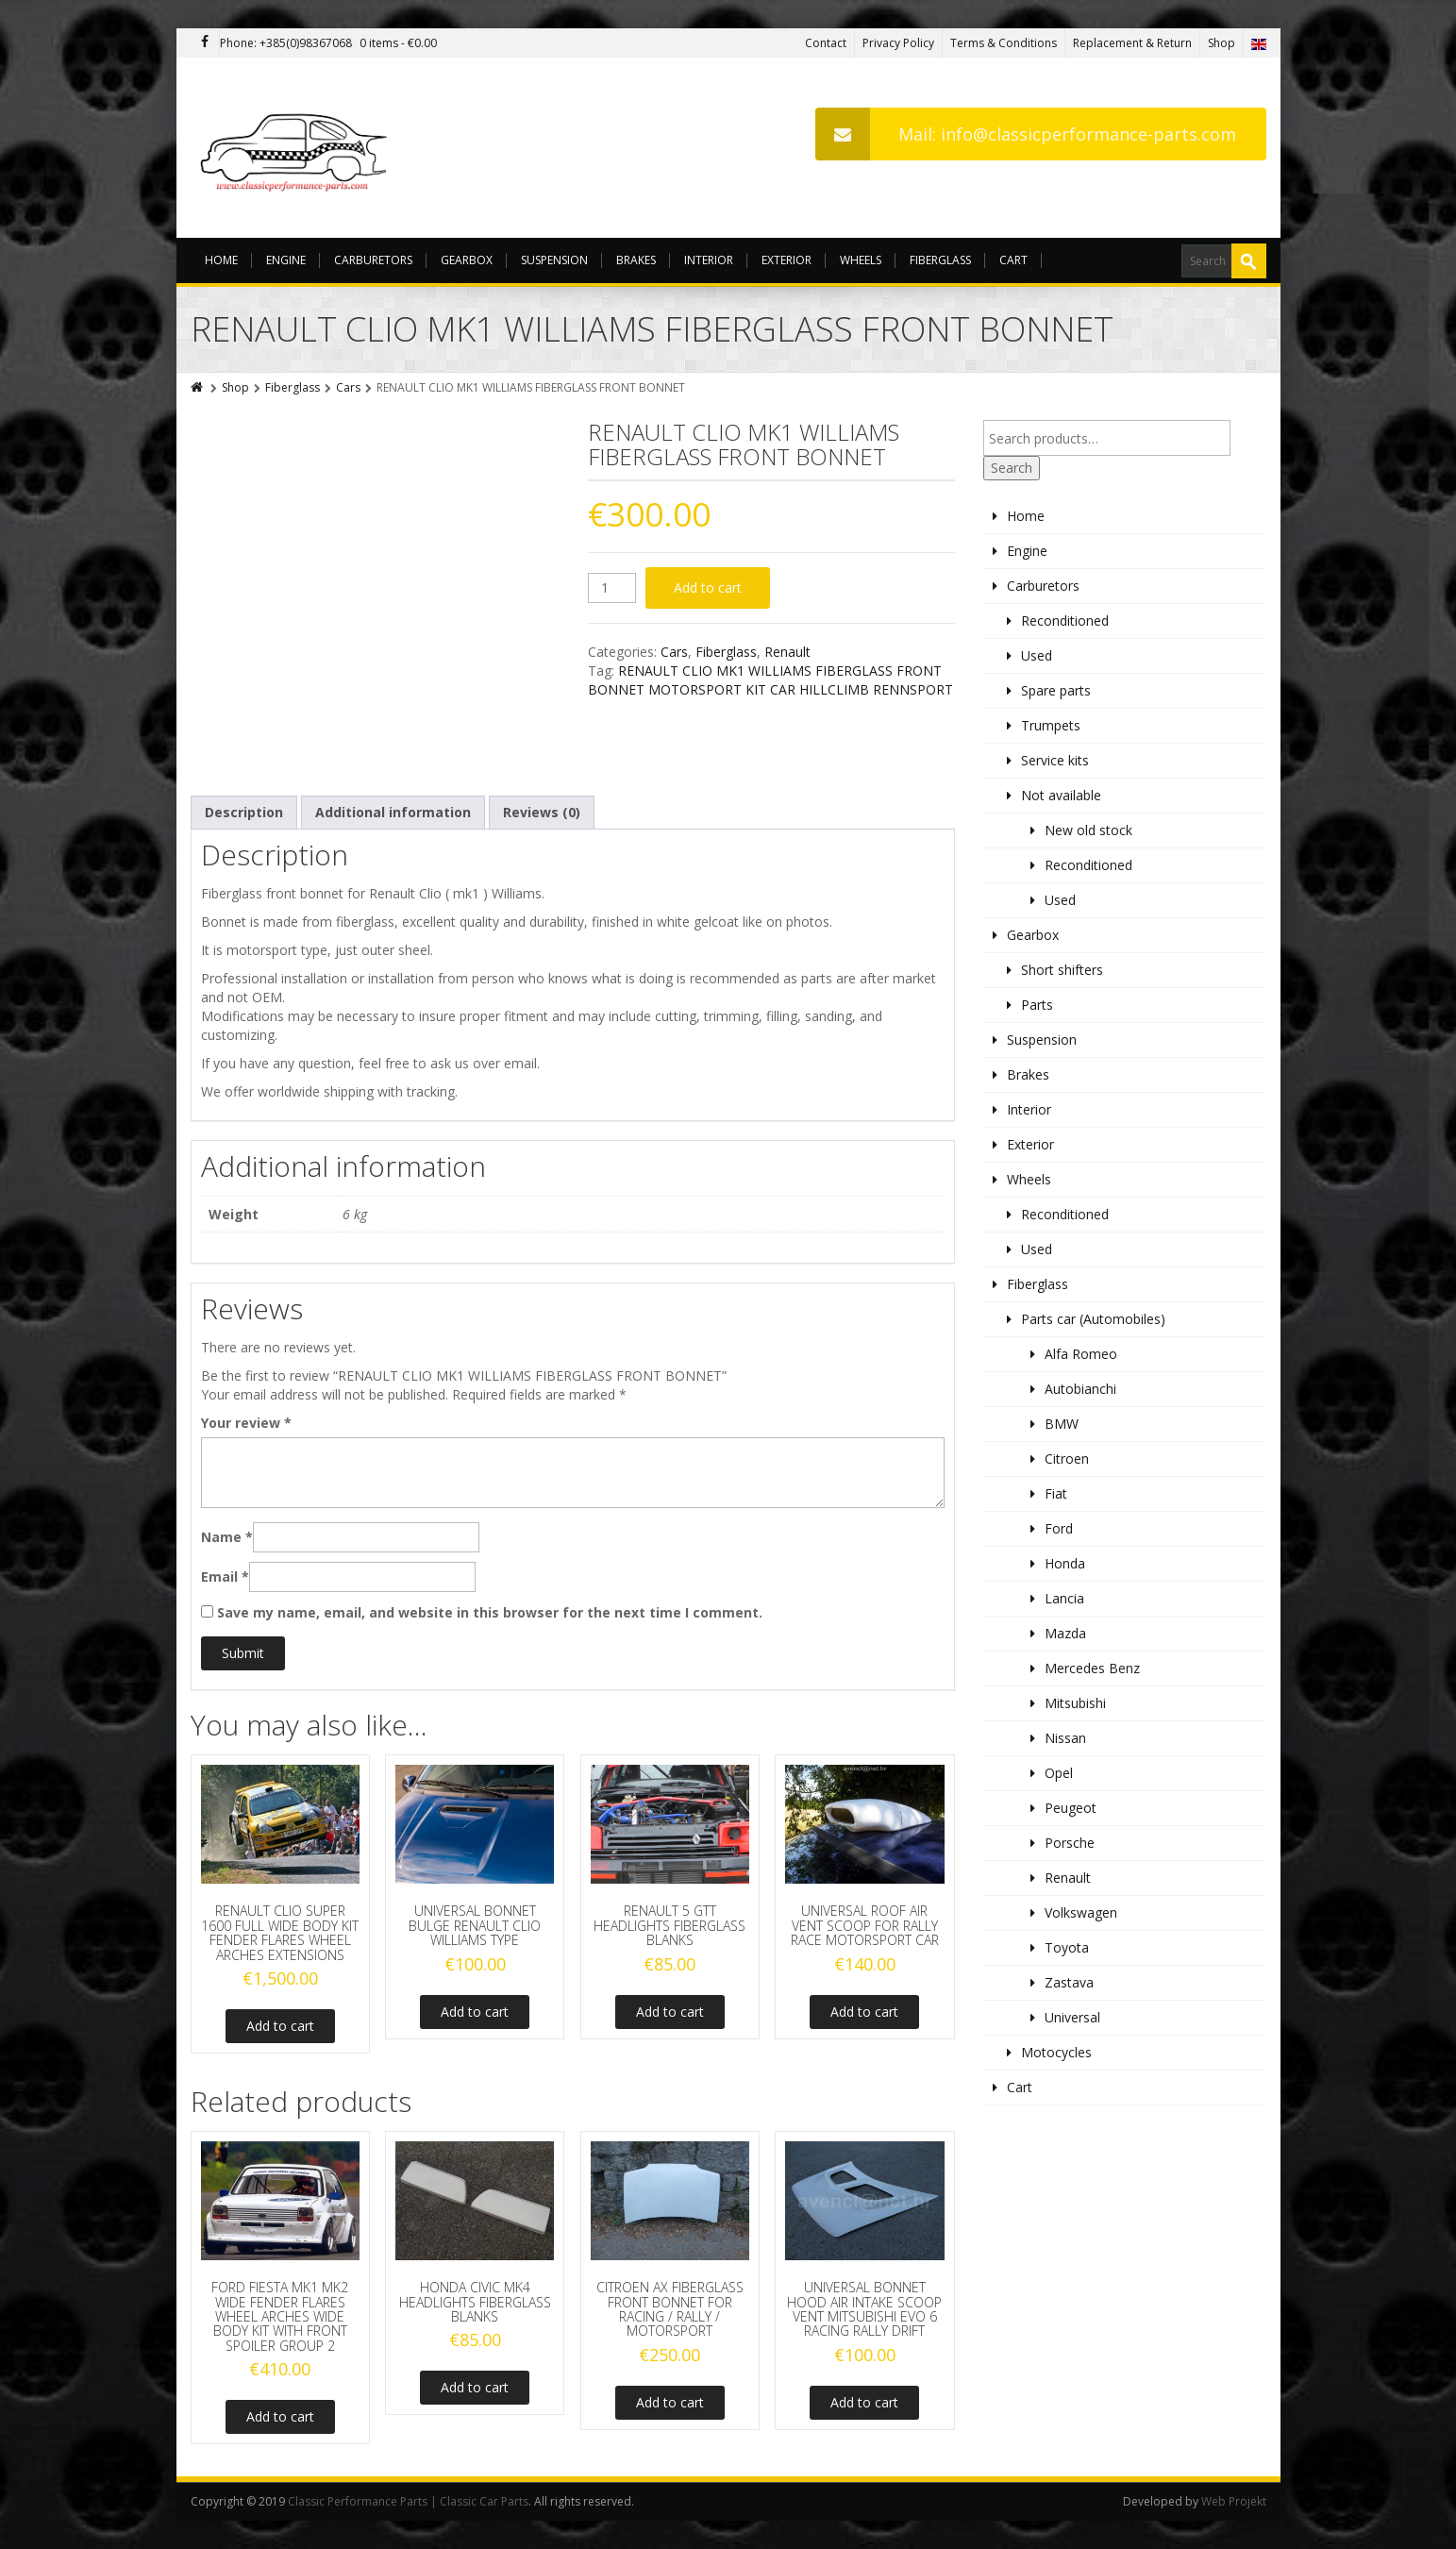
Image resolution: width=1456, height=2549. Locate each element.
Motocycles (1056, 2052)
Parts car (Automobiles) (1093, 1319)
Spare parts (1056, 690)
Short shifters (1062, 970)
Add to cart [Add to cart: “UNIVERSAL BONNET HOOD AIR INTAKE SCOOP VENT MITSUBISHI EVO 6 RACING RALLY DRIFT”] (864, 2402)
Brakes (636, 260)
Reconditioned (1065, 620)
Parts (1037, 1005)
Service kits (1055, 760)
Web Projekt (1233, 2501)
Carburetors (373, 260)
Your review (246, 1423)
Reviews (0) (541, 812)
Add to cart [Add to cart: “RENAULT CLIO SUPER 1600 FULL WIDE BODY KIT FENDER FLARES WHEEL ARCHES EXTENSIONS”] (280, 2026)
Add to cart (708, 587)
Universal (1072, 2017)
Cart (1013, 260)
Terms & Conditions (1003, 43)
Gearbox (467, 260)
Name (227, 1537)
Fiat (1056, 1493)
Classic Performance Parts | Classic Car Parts (408, 2501)
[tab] (244, 813)
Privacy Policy (898, 43)
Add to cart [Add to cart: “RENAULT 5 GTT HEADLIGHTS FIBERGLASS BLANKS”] (670, 2012)
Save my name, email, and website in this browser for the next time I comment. (489, 1612)
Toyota (1067, 1947)
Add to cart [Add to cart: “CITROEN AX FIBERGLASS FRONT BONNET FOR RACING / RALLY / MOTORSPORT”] (670, 2402)
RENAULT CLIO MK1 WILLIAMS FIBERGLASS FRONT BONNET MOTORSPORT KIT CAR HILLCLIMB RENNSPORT (770, 680)
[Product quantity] (612, 588)
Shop (1221, 43)
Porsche (1070, 1843)
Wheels (860, 260)
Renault (787, 652)
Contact (825, 43)
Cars (348, 387)
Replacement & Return (1132, 43)
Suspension (554, 260)
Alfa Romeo (1081, 1354)
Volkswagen (1081, 1912)
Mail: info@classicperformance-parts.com (1025, 134)
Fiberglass (940, 260)
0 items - (398, 43)
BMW (1062, 1424)
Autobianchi (1080, 1389)
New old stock (1088, 830)
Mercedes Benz (1092, 1668)
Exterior (786, 260)
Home (221, 260)
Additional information (393, 812)
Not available (1061, 795)
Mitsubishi (1075, 1703)
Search (1011, 468)
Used (1036, 655)
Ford (1059, 1528)
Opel (1059, 1773)
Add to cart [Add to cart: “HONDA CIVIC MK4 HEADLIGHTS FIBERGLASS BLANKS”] (475, 2387)
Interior (708, 260)
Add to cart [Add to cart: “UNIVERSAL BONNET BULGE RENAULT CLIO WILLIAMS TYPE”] (475, 2012)
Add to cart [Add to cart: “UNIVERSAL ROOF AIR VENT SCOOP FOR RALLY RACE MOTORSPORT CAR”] (864, 2012)
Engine (286, 260)
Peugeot (1070, 1808)
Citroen (1067, 1458)
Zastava (1069, 1982)
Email (225, 1576)
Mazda (1065, 1633)
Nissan (1065, 1738)
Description (244, 812)
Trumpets (1050, 725)
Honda (1065, 1563)
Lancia (1064, 1598)
